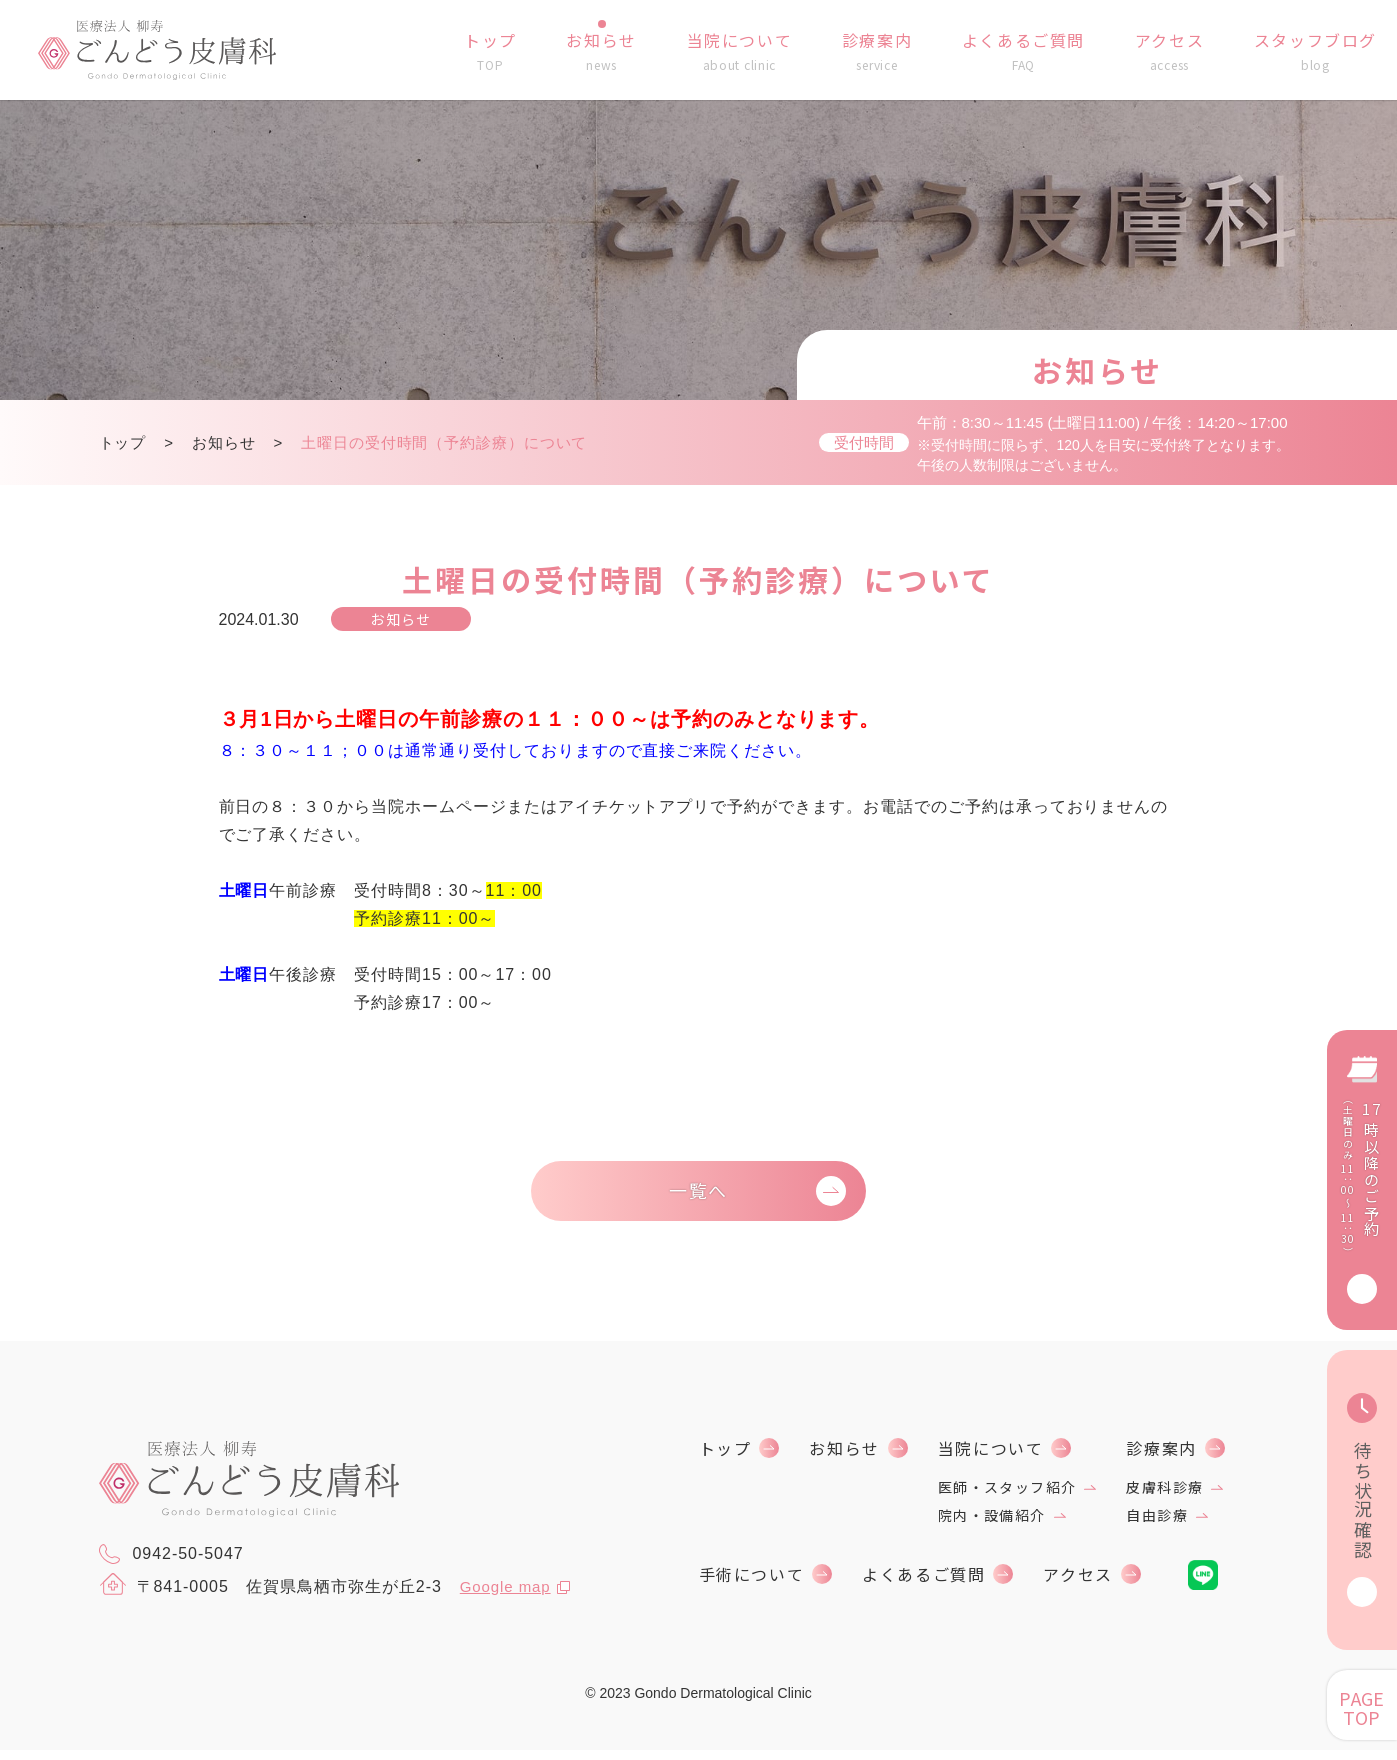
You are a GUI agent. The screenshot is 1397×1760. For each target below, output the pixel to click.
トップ (123, 442)
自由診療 (1157, 1525)
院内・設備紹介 (992, 1525)
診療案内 (1161, 1458)
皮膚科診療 (1164, 1497)
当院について (991, 1458)
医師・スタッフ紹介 (1007, 1497)
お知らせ (224, 442)
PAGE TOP (1361, 1707)
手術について (752, 1584)
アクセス (1077, 1584)
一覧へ (698, 1195)
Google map (508, 1595)
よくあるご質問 (923, 1584)
